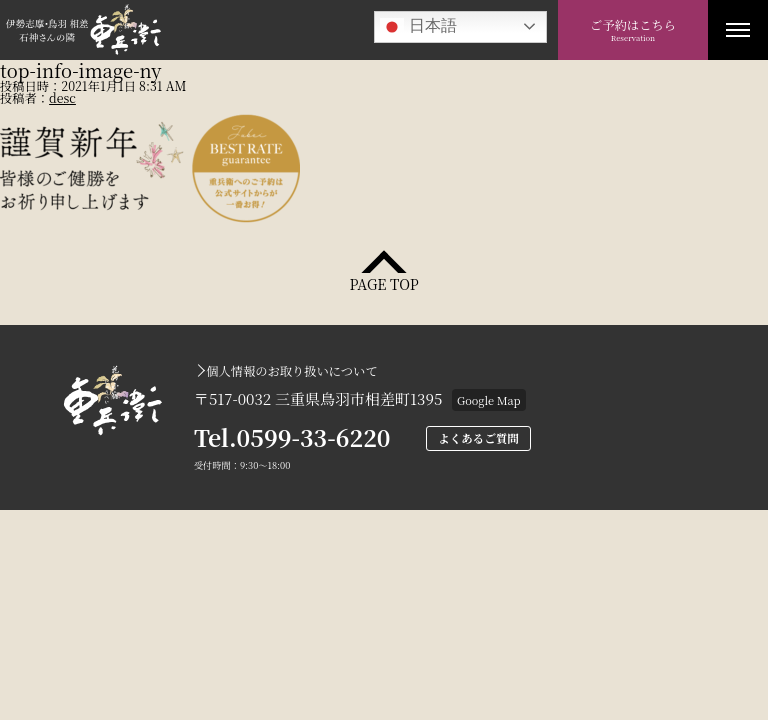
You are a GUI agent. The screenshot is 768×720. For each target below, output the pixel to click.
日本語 (418, 27)
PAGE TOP (383, 282)
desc (62, 98)
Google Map (488, 400)
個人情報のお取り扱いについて (291, 371)
